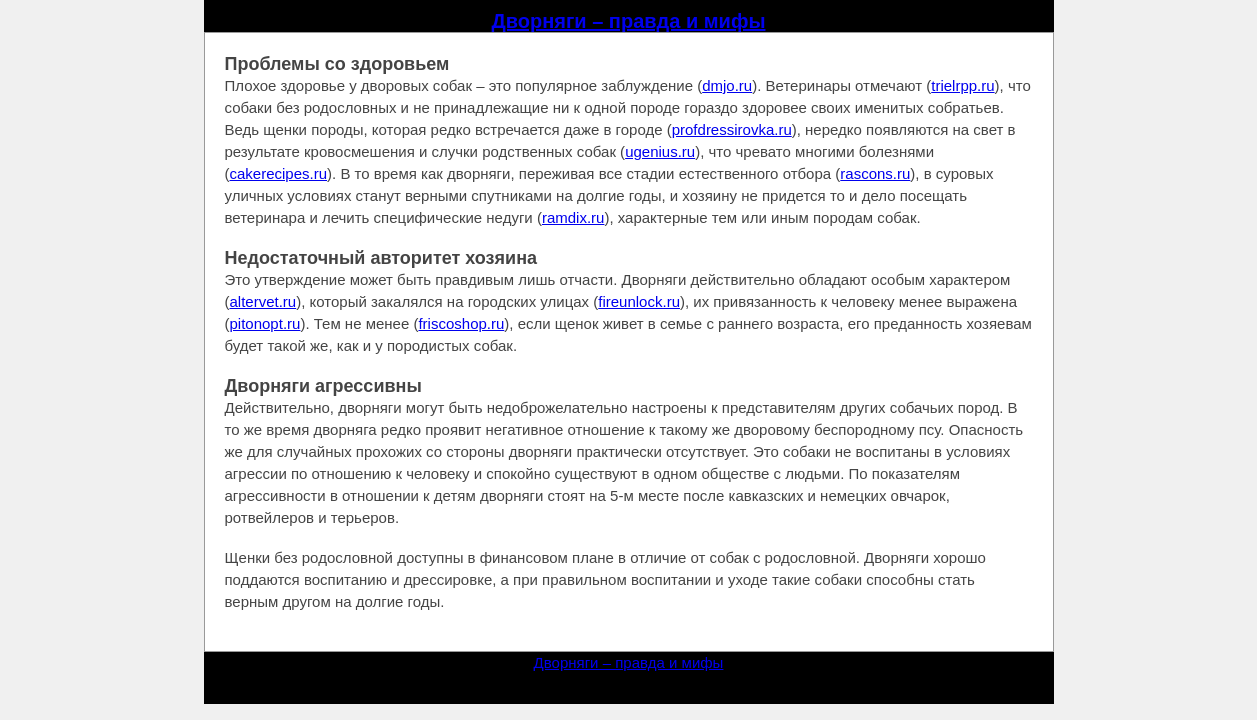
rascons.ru (875, 173)
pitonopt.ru (265, 323)
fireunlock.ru (639, 301)
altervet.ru (263, 301)
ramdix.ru (573, 217)
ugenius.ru (660, 151)
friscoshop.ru (461, 323)
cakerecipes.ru (279, 173)
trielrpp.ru (962, 85)
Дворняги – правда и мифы (629, 21)
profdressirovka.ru (732, 129)
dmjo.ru (727, 85)
